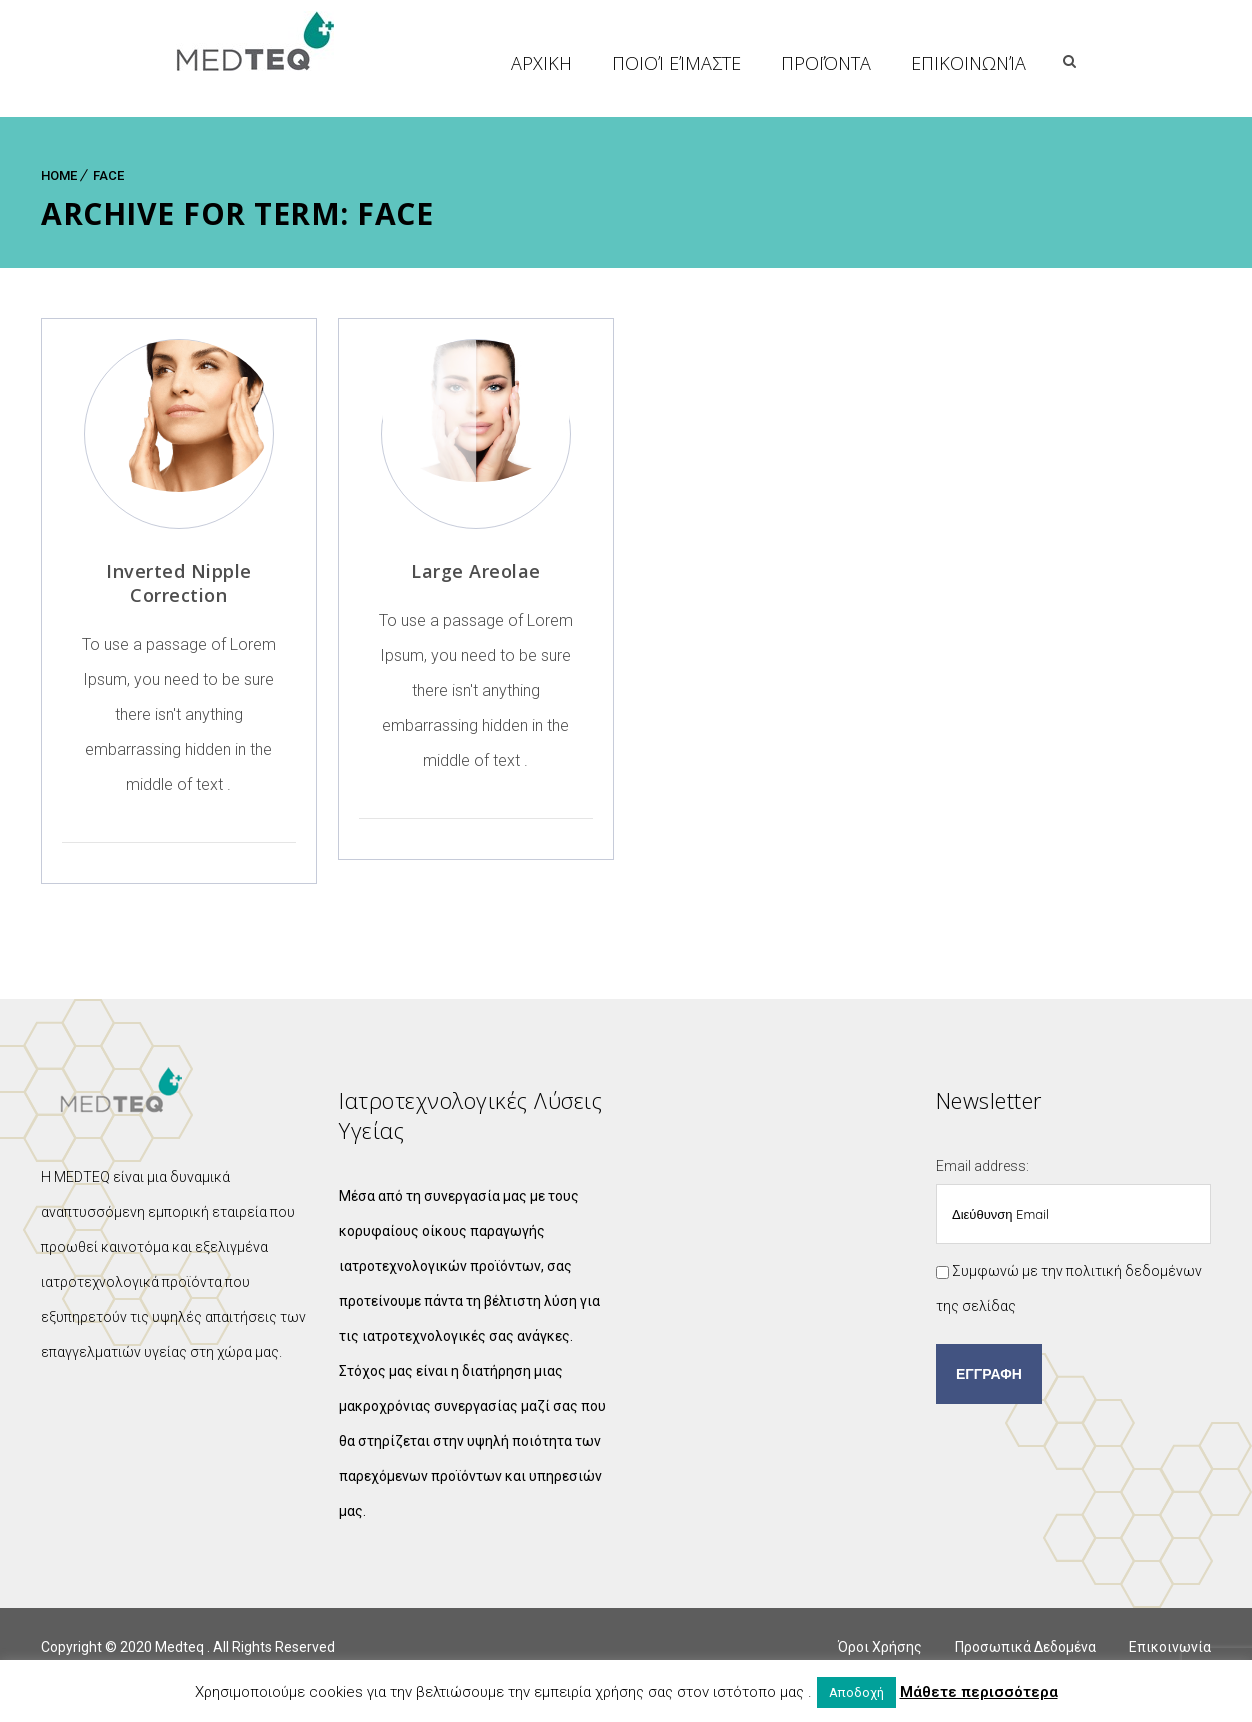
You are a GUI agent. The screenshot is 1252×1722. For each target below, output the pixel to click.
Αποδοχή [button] (856, 1692)
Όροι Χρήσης (880, 1647)
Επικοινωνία (1100, 63)
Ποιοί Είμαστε (808, 63)
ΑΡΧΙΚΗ (673, 63)
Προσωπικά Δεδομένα (1025, 1647)
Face (108, 175)
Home (59, 175)
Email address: (1073, 1201)
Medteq (181, 1647)
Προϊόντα (958, 63)
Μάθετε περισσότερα (979, 1692)
